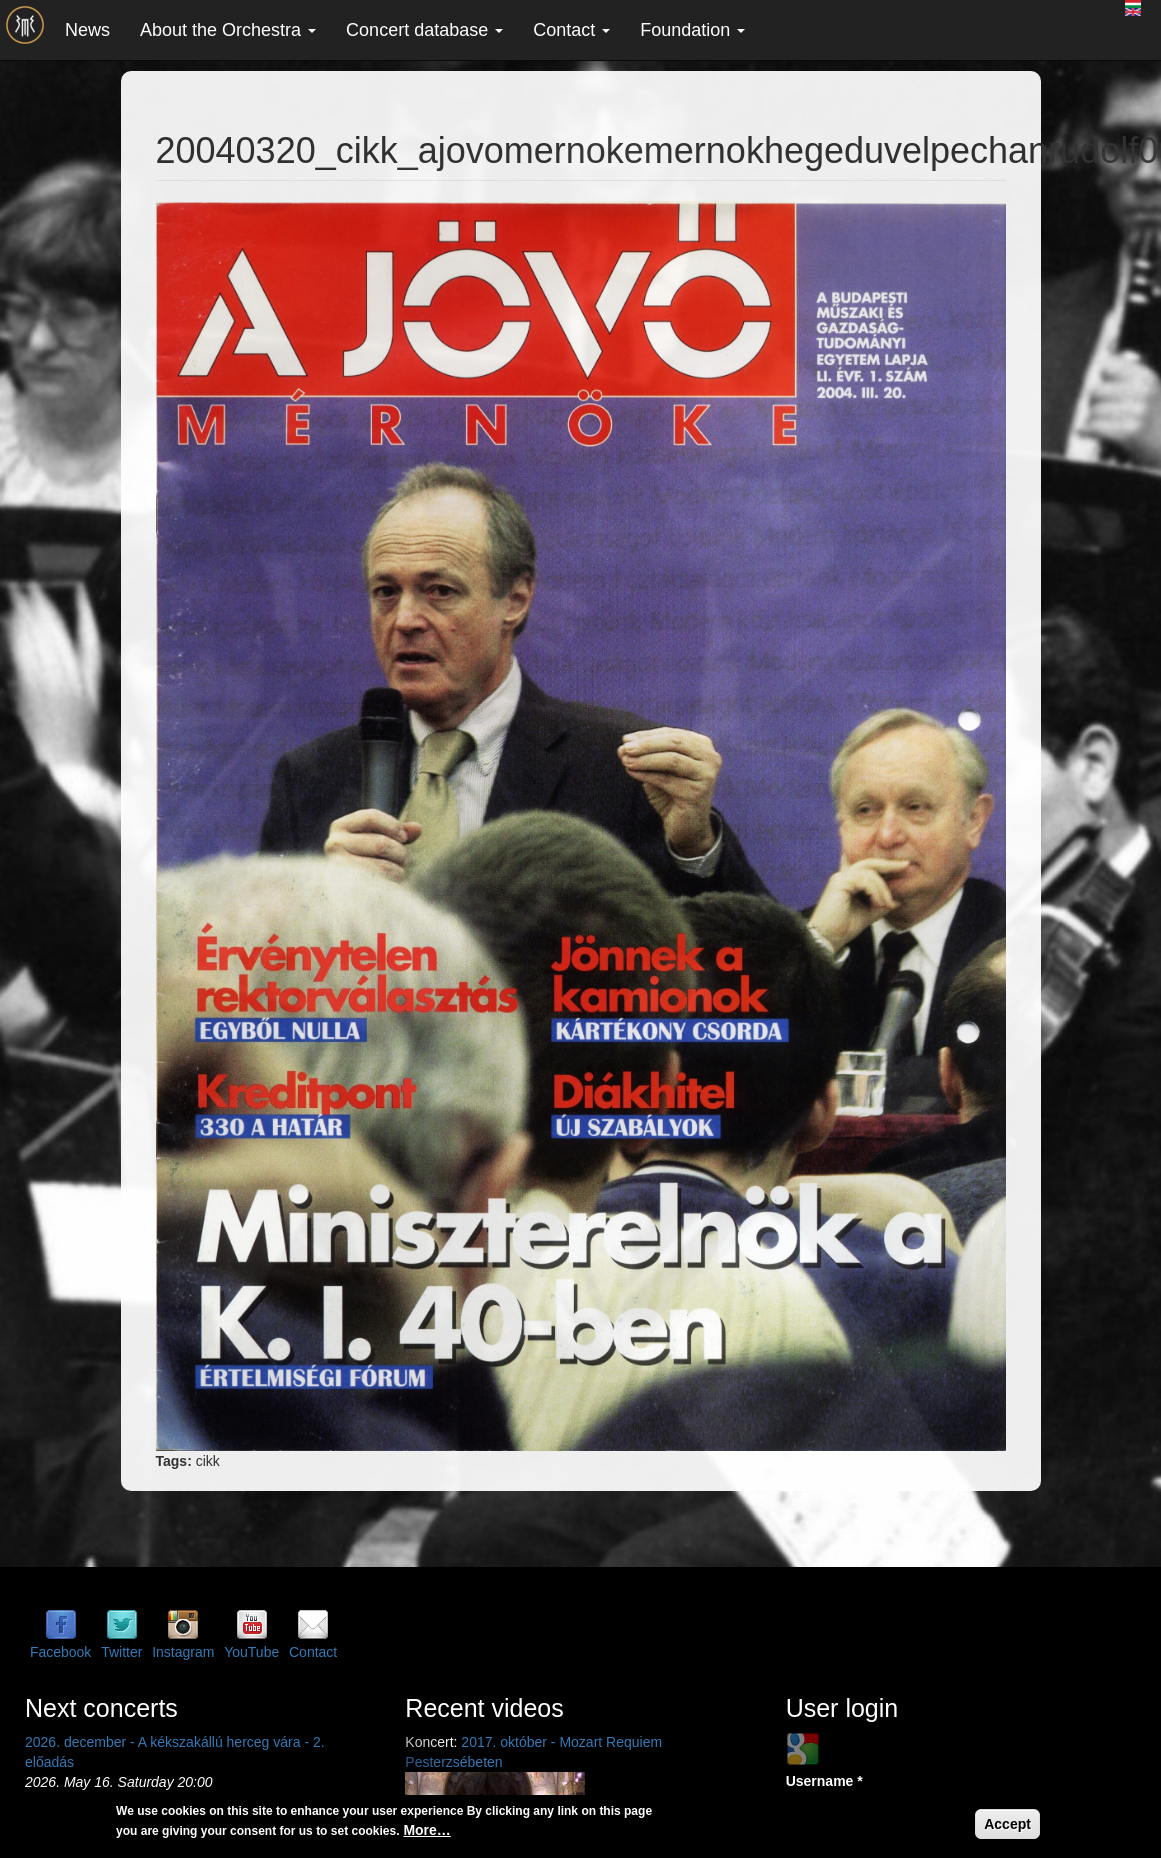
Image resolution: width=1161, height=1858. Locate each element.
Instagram (183, 1652)
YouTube (251, 1652)
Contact (571, 30)
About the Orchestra (228, 30)
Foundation (692, 30)
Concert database (424, 30)
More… (426, 1830)
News (87, 30)
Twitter (121, 1652)
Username (824, 1781)
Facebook (60, 1652)
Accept (1007, 1824)
